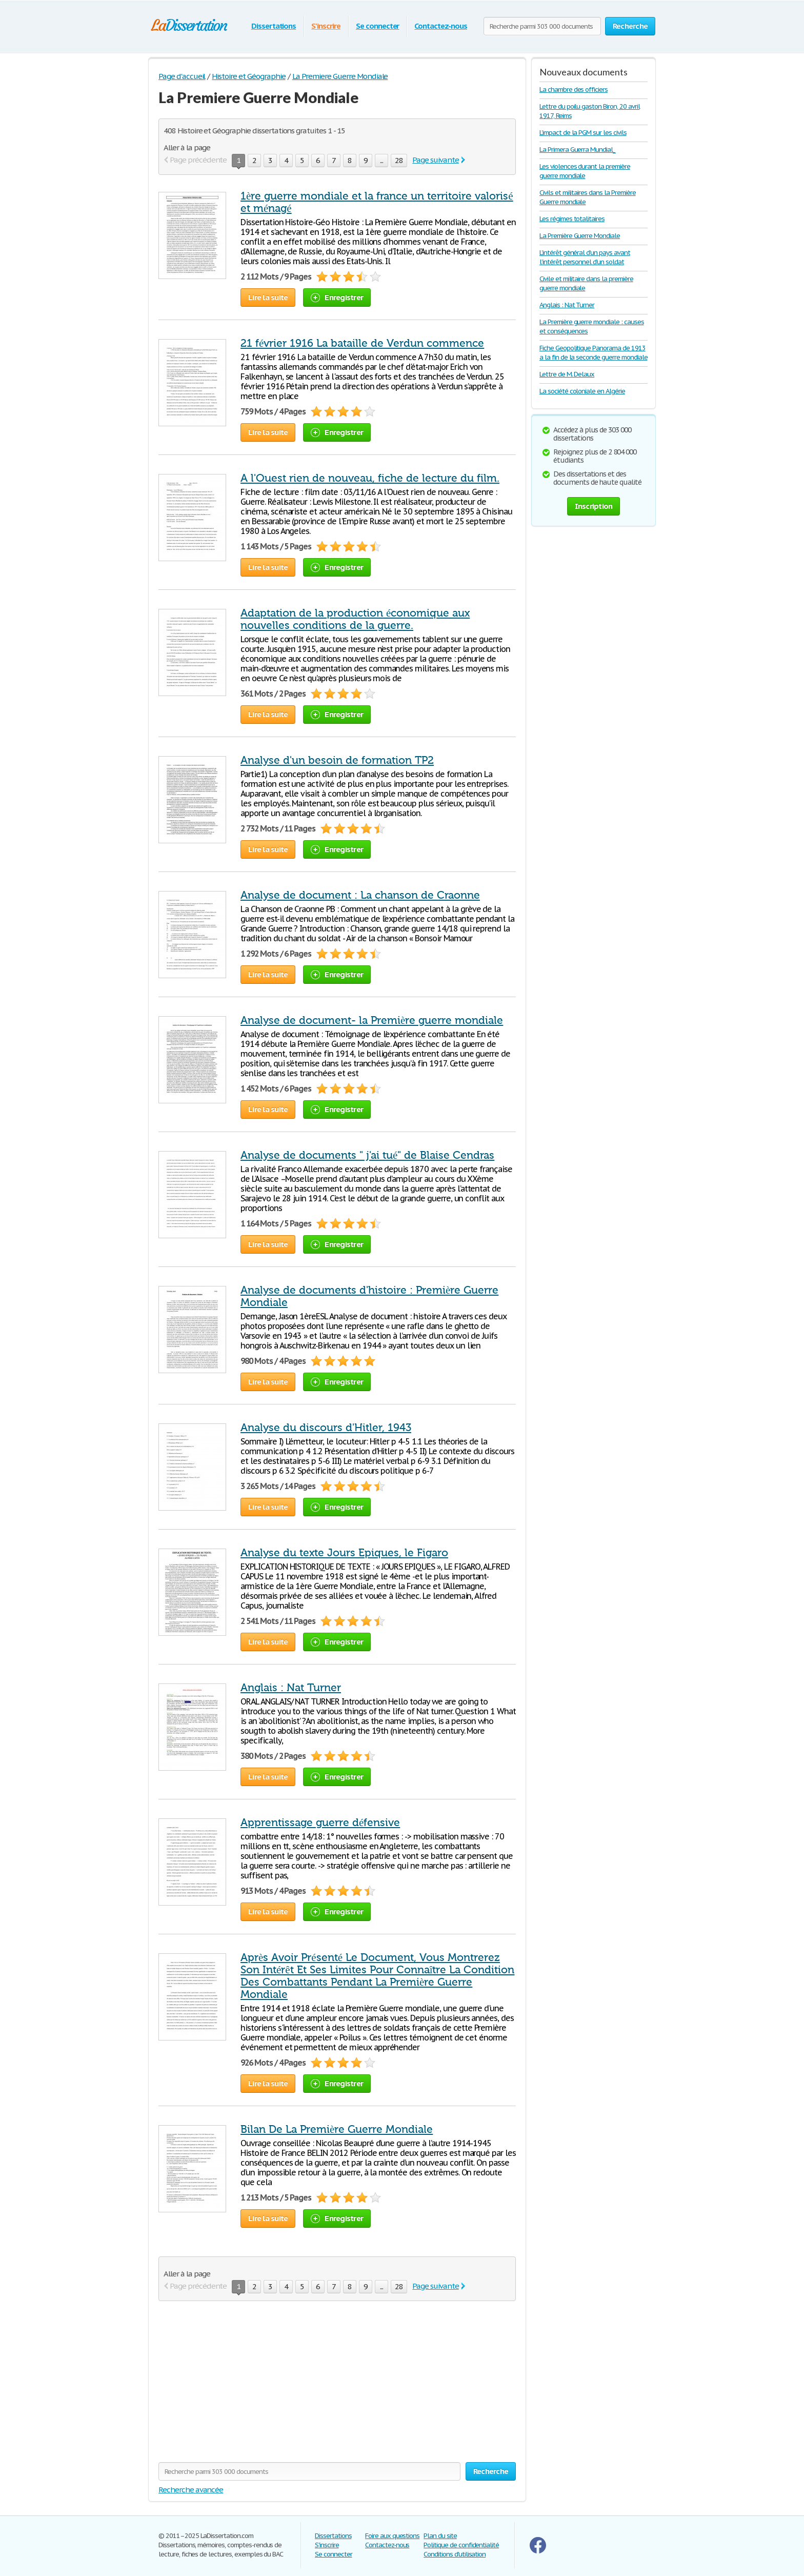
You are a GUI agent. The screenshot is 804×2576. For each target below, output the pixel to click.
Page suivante (435, 160)
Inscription (594, 506)
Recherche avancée (190, 2489)
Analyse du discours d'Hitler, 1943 (325, 1427)
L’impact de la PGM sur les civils (583, 132)
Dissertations (273, 26)
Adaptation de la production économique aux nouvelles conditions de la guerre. (355, 619)
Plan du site (440, 2535)
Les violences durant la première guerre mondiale (584, 171)
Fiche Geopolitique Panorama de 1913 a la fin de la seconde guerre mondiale (593, 353)
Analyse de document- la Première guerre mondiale (371, 1020)
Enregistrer (337, 297)
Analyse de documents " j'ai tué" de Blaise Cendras (367, 1155)
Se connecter (377, 26)
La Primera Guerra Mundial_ (577, 149)
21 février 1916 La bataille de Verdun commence (362, 343)
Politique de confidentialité (461, 2545)
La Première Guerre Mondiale (579, 235)
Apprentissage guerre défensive (320, 1822)
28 (399, 160)
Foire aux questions (392, 2535)
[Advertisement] (244, 2388)
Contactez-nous (440, 26)
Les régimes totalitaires (572, 218)
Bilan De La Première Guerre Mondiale (336, 2129)
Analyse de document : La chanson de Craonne (360, 895)
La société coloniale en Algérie (582, 391)
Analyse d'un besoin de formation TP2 (337, 760)
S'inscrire (325, 26)
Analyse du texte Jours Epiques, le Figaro (344, 1553)
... (381, 160)
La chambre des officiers (573, 89)
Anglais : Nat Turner (290, 1687)
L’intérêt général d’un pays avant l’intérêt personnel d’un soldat (584, 257)
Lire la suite (268, 297)
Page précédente (198, 160)
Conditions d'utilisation (455, 2554)
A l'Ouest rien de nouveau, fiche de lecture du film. (369, 478)
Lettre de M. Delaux (566, 374)
